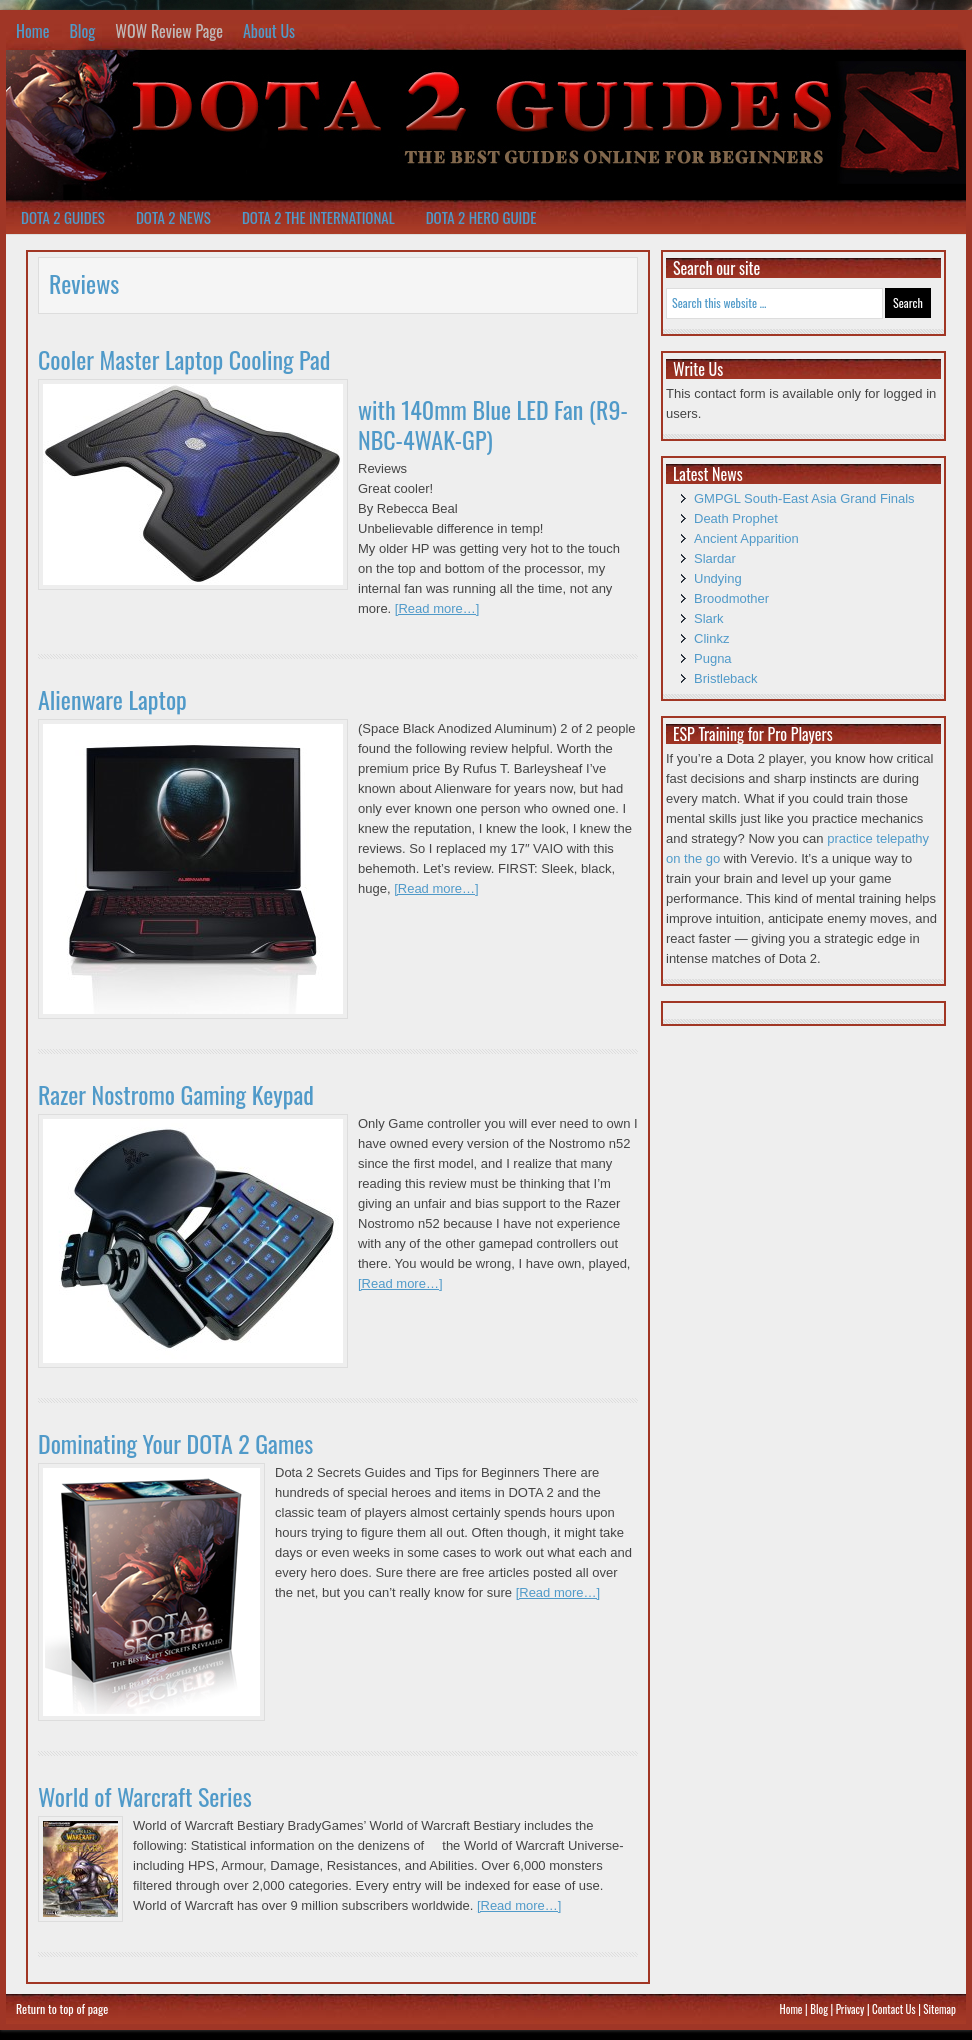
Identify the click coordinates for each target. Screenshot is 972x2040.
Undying (718, 578)
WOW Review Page (169, 31)
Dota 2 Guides (63, 217)
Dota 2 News (173, 217)
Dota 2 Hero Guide (481, 217)
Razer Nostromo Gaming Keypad (176, 1094)
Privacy (850, 2009)
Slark (709, 618)
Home (32, 31)
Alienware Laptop (112, 699)
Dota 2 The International (318, 217)
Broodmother (731, 598)
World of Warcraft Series (145, 1796)
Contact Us (894, 2009)
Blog (82, 31)
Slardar (715, 558)
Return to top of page (62, 2008)
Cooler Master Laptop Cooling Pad (184, 359)
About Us (269, 31)
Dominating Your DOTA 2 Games (175, 1443)
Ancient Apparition (746, 538)
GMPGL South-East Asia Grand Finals (804, 498)
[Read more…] (437, 608)
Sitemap (939, 2009)
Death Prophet (736, 518)
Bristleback (726, 678)
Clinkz (711, 638)
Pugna (713, 658)
